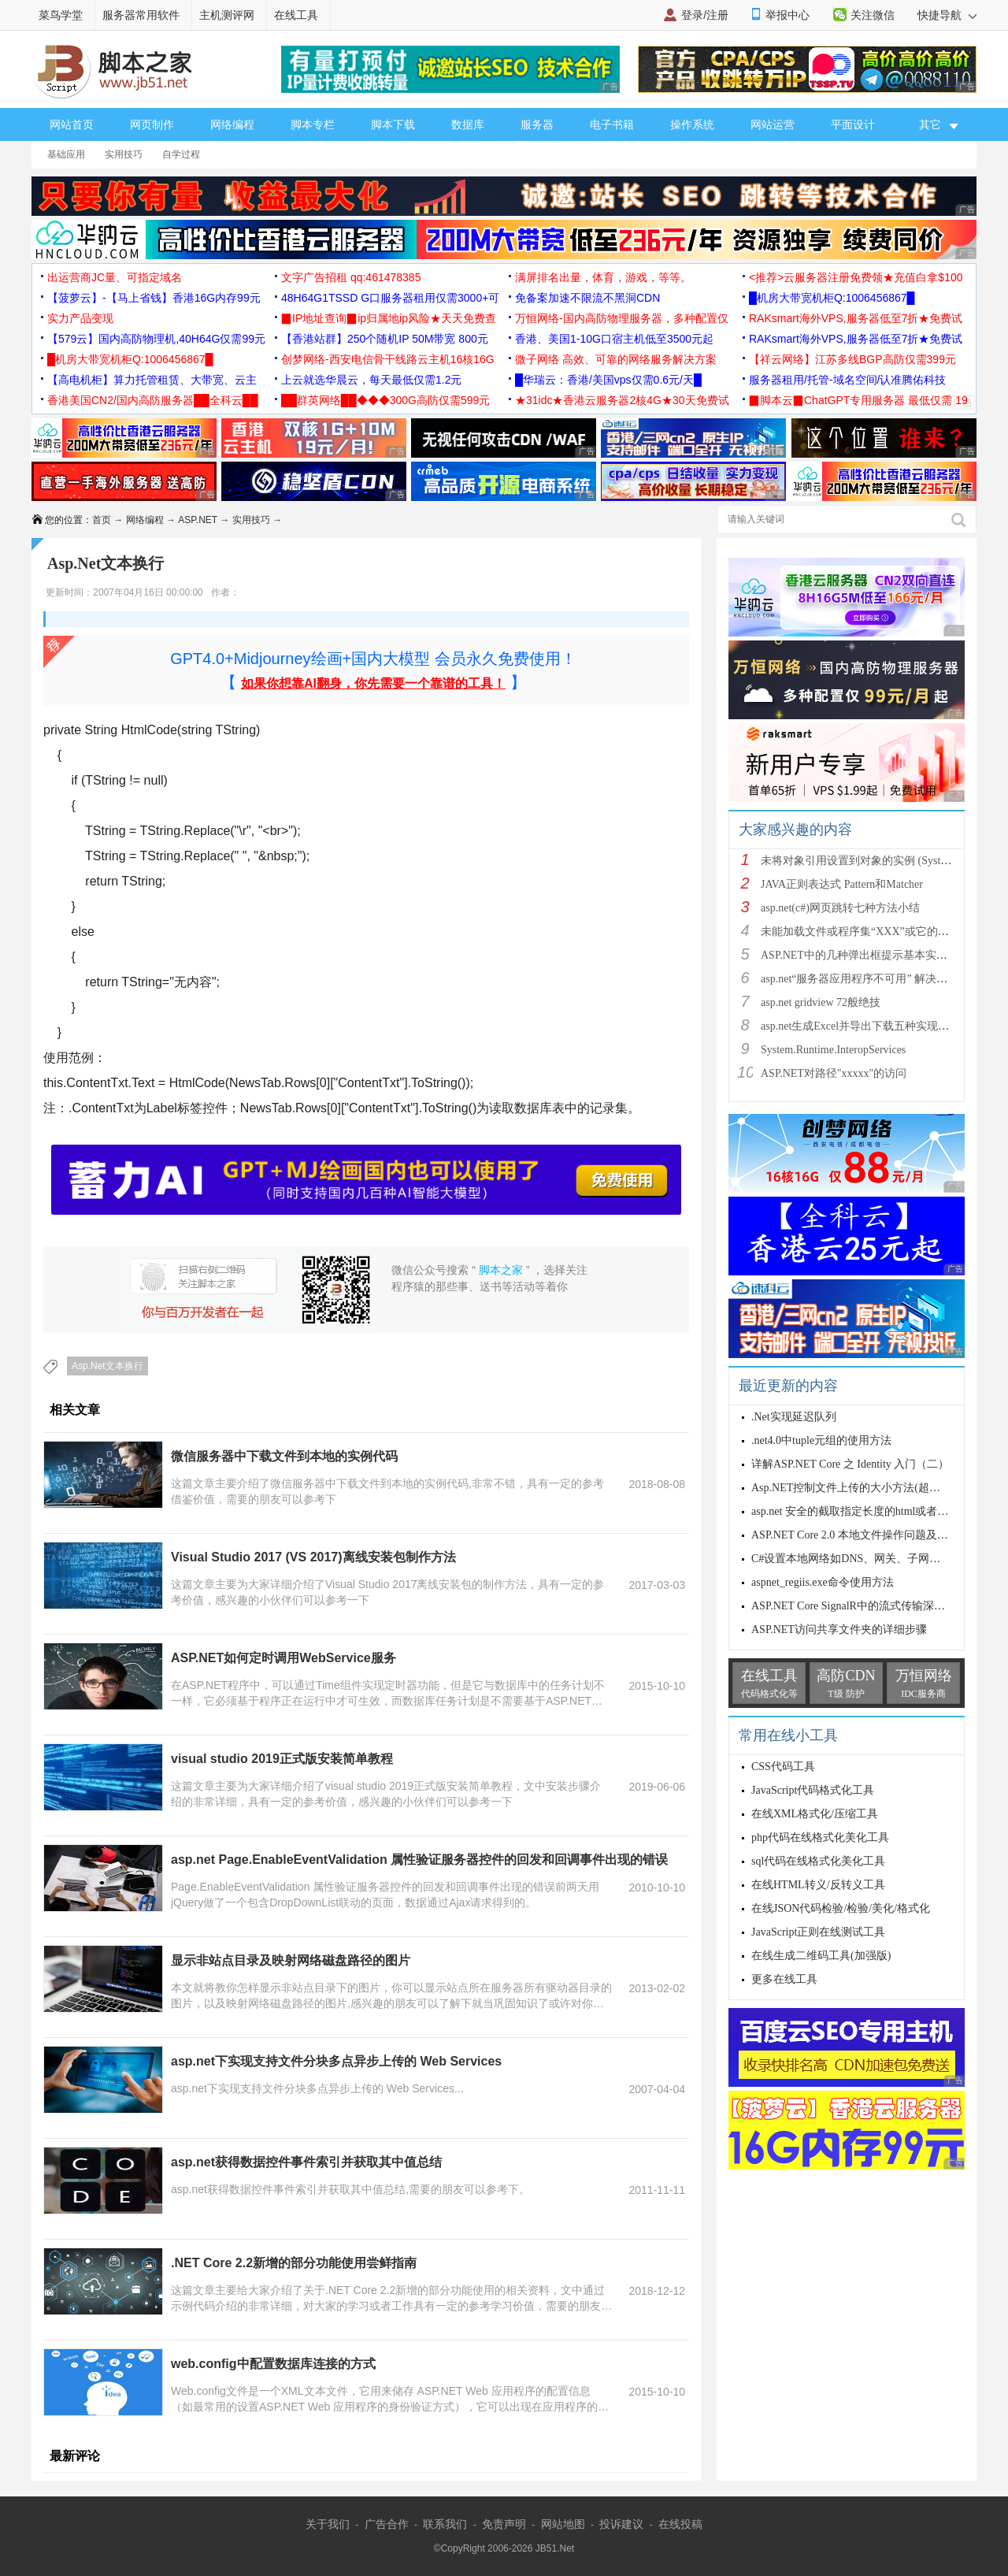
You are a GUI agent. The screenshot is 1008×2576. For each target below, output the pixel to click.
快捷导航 (946, 15)
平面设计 (853, 124)
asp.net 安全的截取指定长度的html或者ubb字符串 (869, 1511)
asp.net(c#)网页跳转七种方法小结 (840, 908)
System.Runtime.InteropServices (833, 1050)
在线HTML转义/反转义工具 (818, 1885)
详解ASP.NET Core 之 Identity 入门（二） (850, 1464)
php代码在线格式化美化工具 (820, 1837)
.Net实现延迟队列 (793, 1417)
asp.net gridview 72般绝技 (820, 1002)
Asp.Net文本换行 (107, 1366)
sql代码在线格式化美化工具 (818, 1861)
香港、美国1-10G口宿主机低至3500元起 (614, 338)
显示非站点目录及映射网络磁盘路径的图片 (290, 1960)
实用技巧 (124, 154)
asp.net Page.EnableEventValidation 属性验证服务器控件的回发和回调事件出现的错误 (419, 1859)
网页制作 (152, 124)
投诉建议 (621, 2524)
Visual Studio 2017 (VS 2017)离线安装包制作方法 (313, 1557)
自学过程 (181, 154)
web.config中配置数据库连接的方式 (273, 2363)
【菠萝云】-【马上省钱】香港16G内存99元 (154, 297)
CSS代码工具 (783, 1766)
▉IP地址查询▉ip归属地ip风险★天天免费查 (388, 318)
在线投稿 (680, 2524)
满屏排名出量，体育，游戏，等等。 (603, 277)
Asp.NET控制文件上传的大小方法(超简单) (853, 1488)
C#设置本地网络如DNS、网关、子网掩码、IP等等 (873, 1559)
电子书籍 (612, 124)
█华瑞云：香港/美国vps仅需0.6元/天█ (608, 379)
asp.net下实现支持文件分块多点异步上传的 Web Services (336, 2061)
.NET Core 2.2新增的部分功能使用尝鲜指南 (294, 2263)
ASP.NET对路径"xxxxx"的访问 (833, 1073)
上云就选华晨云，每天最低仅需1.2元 (371, 379)
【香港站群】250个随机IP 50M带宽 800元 (384, 338)
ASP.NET (197, 519)
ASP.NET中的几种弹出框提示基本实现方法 (865, 955)
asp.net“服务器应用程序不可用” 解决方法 (859, 979)
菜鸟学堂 (61, 15)
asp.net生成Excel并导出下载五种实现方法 (860, 1026)
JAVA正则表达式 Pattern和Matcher (842, 884)
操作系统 (692, 124)
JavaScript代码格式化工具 (812, 1790)
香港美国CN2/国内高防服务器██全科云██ (152, 400)
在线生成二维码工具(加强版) (821, 1956)
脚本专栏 (313, 124)
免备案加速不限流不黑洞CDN (587, 297)
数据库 (467, 124)
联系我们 (445, 2524)
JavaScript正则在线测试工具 (818, 1932)
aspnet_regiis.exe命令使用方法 (822, 1582)
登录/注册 (704, 15)
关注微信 (872, 15)
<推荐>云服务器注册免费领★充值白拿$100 (856, 277)
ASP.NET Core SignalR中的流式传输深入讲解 (859, 1606)
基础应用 (66, 154)
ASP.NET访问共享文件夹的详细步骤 (839, 1629)
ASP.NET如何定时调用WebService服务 (283, 1658)
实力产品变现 (80, 318)
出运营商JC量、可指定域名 (114, 277)
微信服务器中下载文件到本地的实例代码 (284, 1456)
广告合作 (387, 2524)
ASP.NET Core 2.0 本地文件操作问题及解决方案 (866, 1535)
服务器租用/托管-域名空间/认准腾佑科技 (847, 379)
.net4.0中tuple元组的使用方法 (821, 1440)
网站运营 (772, 124)
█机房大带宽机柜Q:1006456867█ (831, 297)
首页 (101, 519)
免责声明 (504, 2524)
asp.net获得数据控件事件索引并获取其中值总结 (306, 2162)
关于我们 (328, 2524)
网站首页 (72, 124)
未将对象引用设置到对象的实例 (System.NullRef (876, 861)
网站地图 (563, 2524)
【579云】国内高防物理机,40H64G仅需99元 (156, 338)
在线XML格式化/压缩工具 (814, 1814)
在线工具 (296, 15)
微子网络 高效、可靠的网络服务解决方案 (616, 359)
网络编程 (232, 124)
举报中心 (787, 15)
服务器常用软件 (141, 15)
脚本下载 (393, 124)
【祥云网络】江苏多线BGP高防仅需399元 (852, 359)
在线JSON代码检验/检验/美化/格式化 (840, 1908)
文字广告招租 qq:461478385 (351, 277)
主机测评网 (226, 15)
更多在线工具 (784, 1979)
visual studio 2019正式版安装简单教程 (282, 1758)
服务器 (537, 124)
